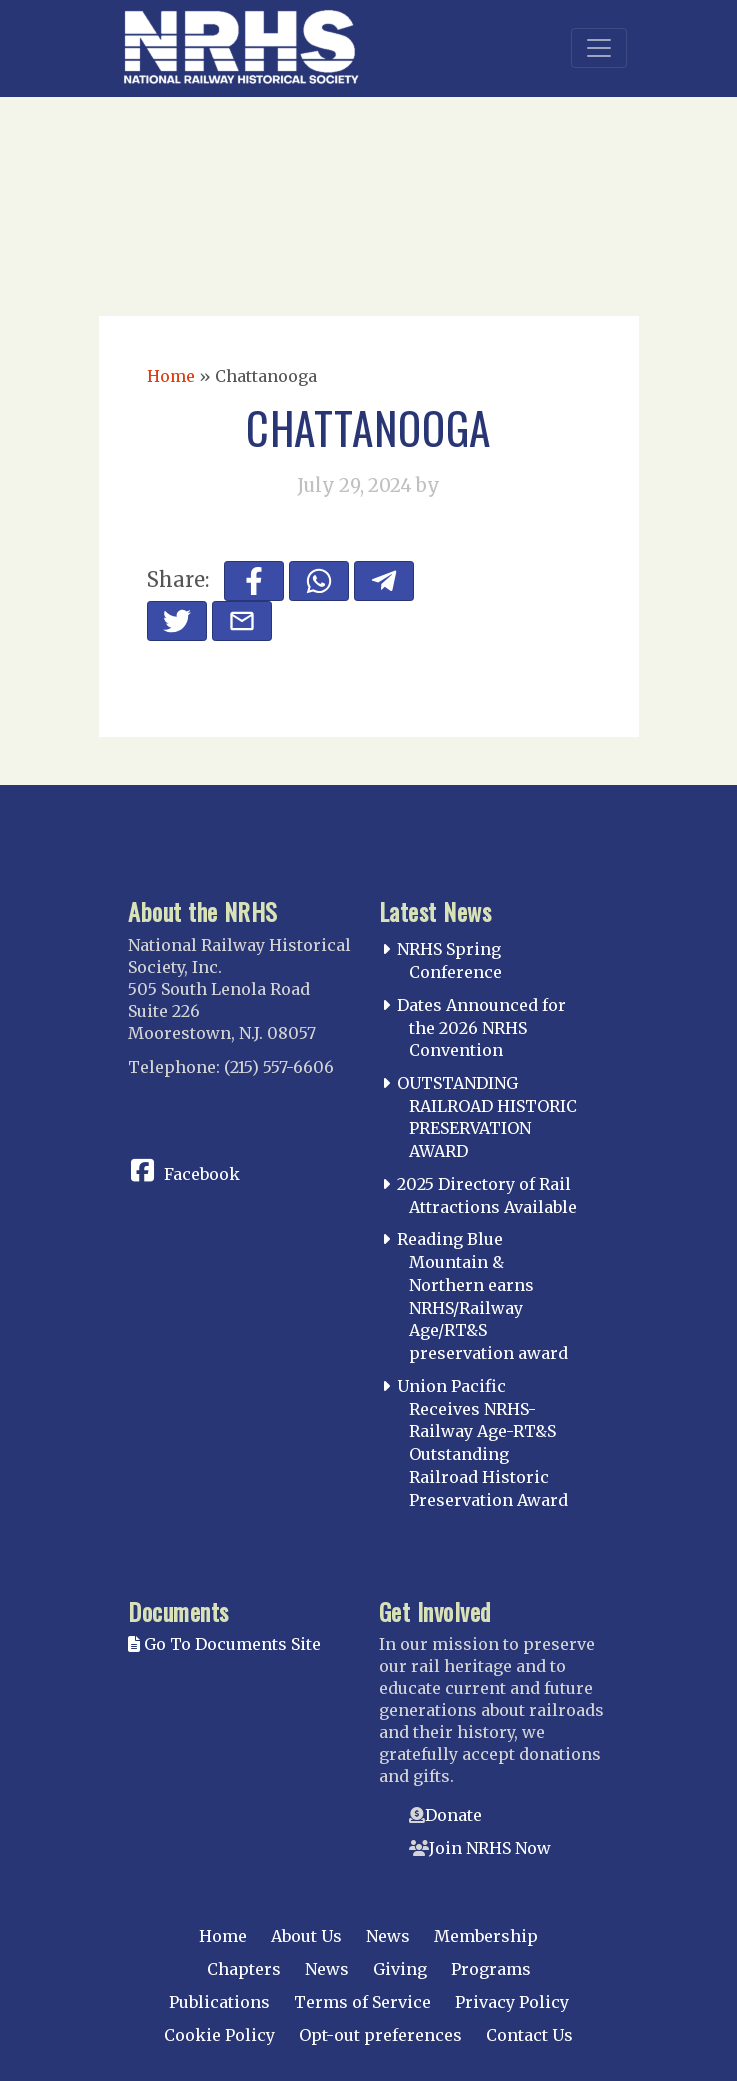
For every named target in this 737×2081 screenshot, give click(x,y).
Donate (453, 1815)
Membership (486, 1936)
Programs (491, 1969)
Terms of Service (362, 2002)
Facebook (202, 1174)
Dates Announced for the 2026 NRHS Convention (481, 1028)
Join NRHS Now (490, 1848)
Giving (400, 1969)
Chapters (244, 1969)
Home (171, 376)
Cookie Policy (219, 2035)
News (388, 1936)
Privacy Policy (512, 2002)
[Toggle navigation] (599, 48)
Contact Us (529, 2035)
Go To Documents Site (224, 1644)
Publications (219, 2002)
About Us (306, 1936)
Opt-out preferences (380, 2035)
